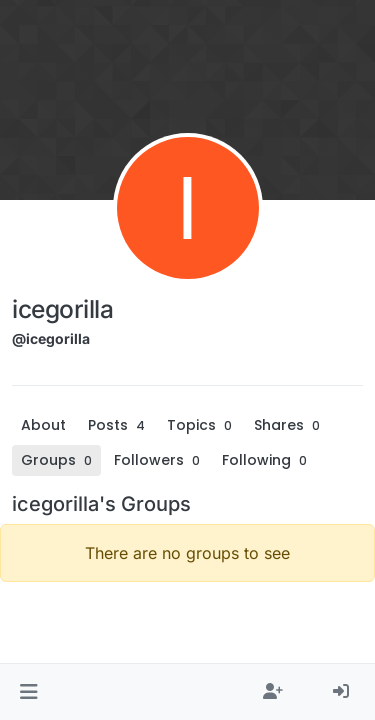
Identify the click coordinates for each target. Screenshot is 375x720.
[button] (28, 692)
